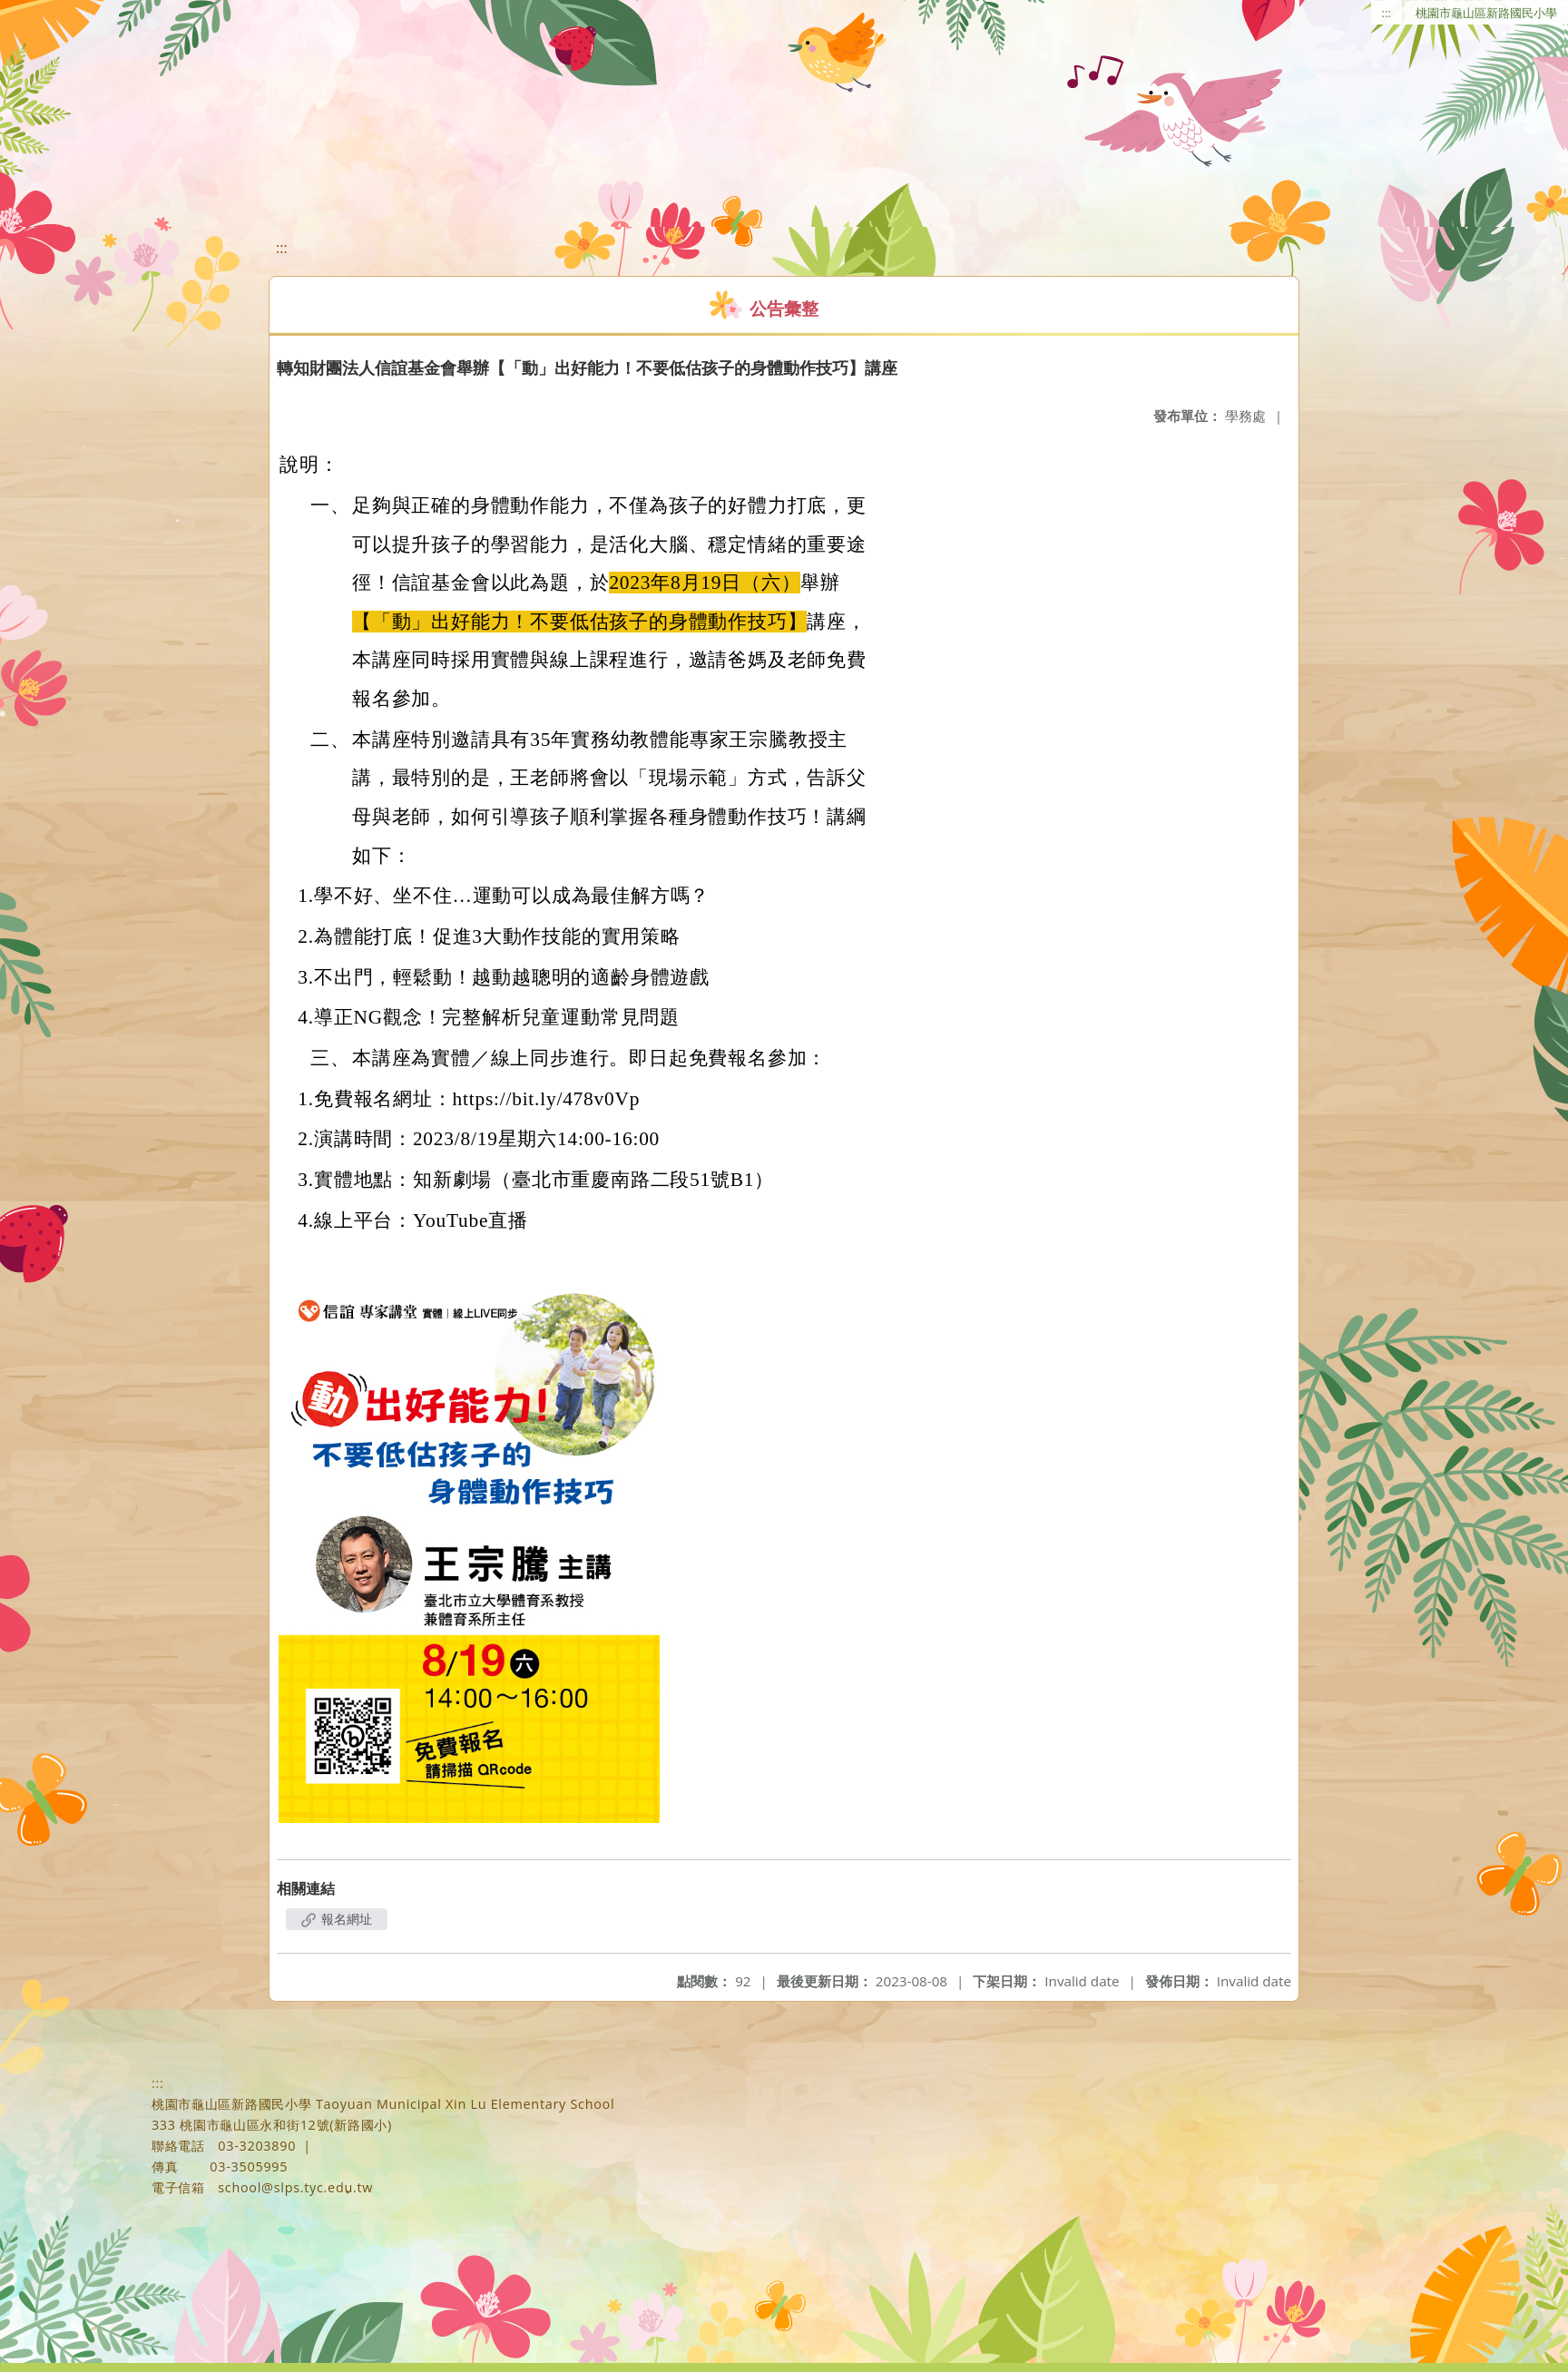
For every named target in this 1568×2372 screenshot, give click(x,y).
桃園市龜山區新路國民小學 (1486, 13)
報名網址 (336, 1918)
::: (1386, 13)
